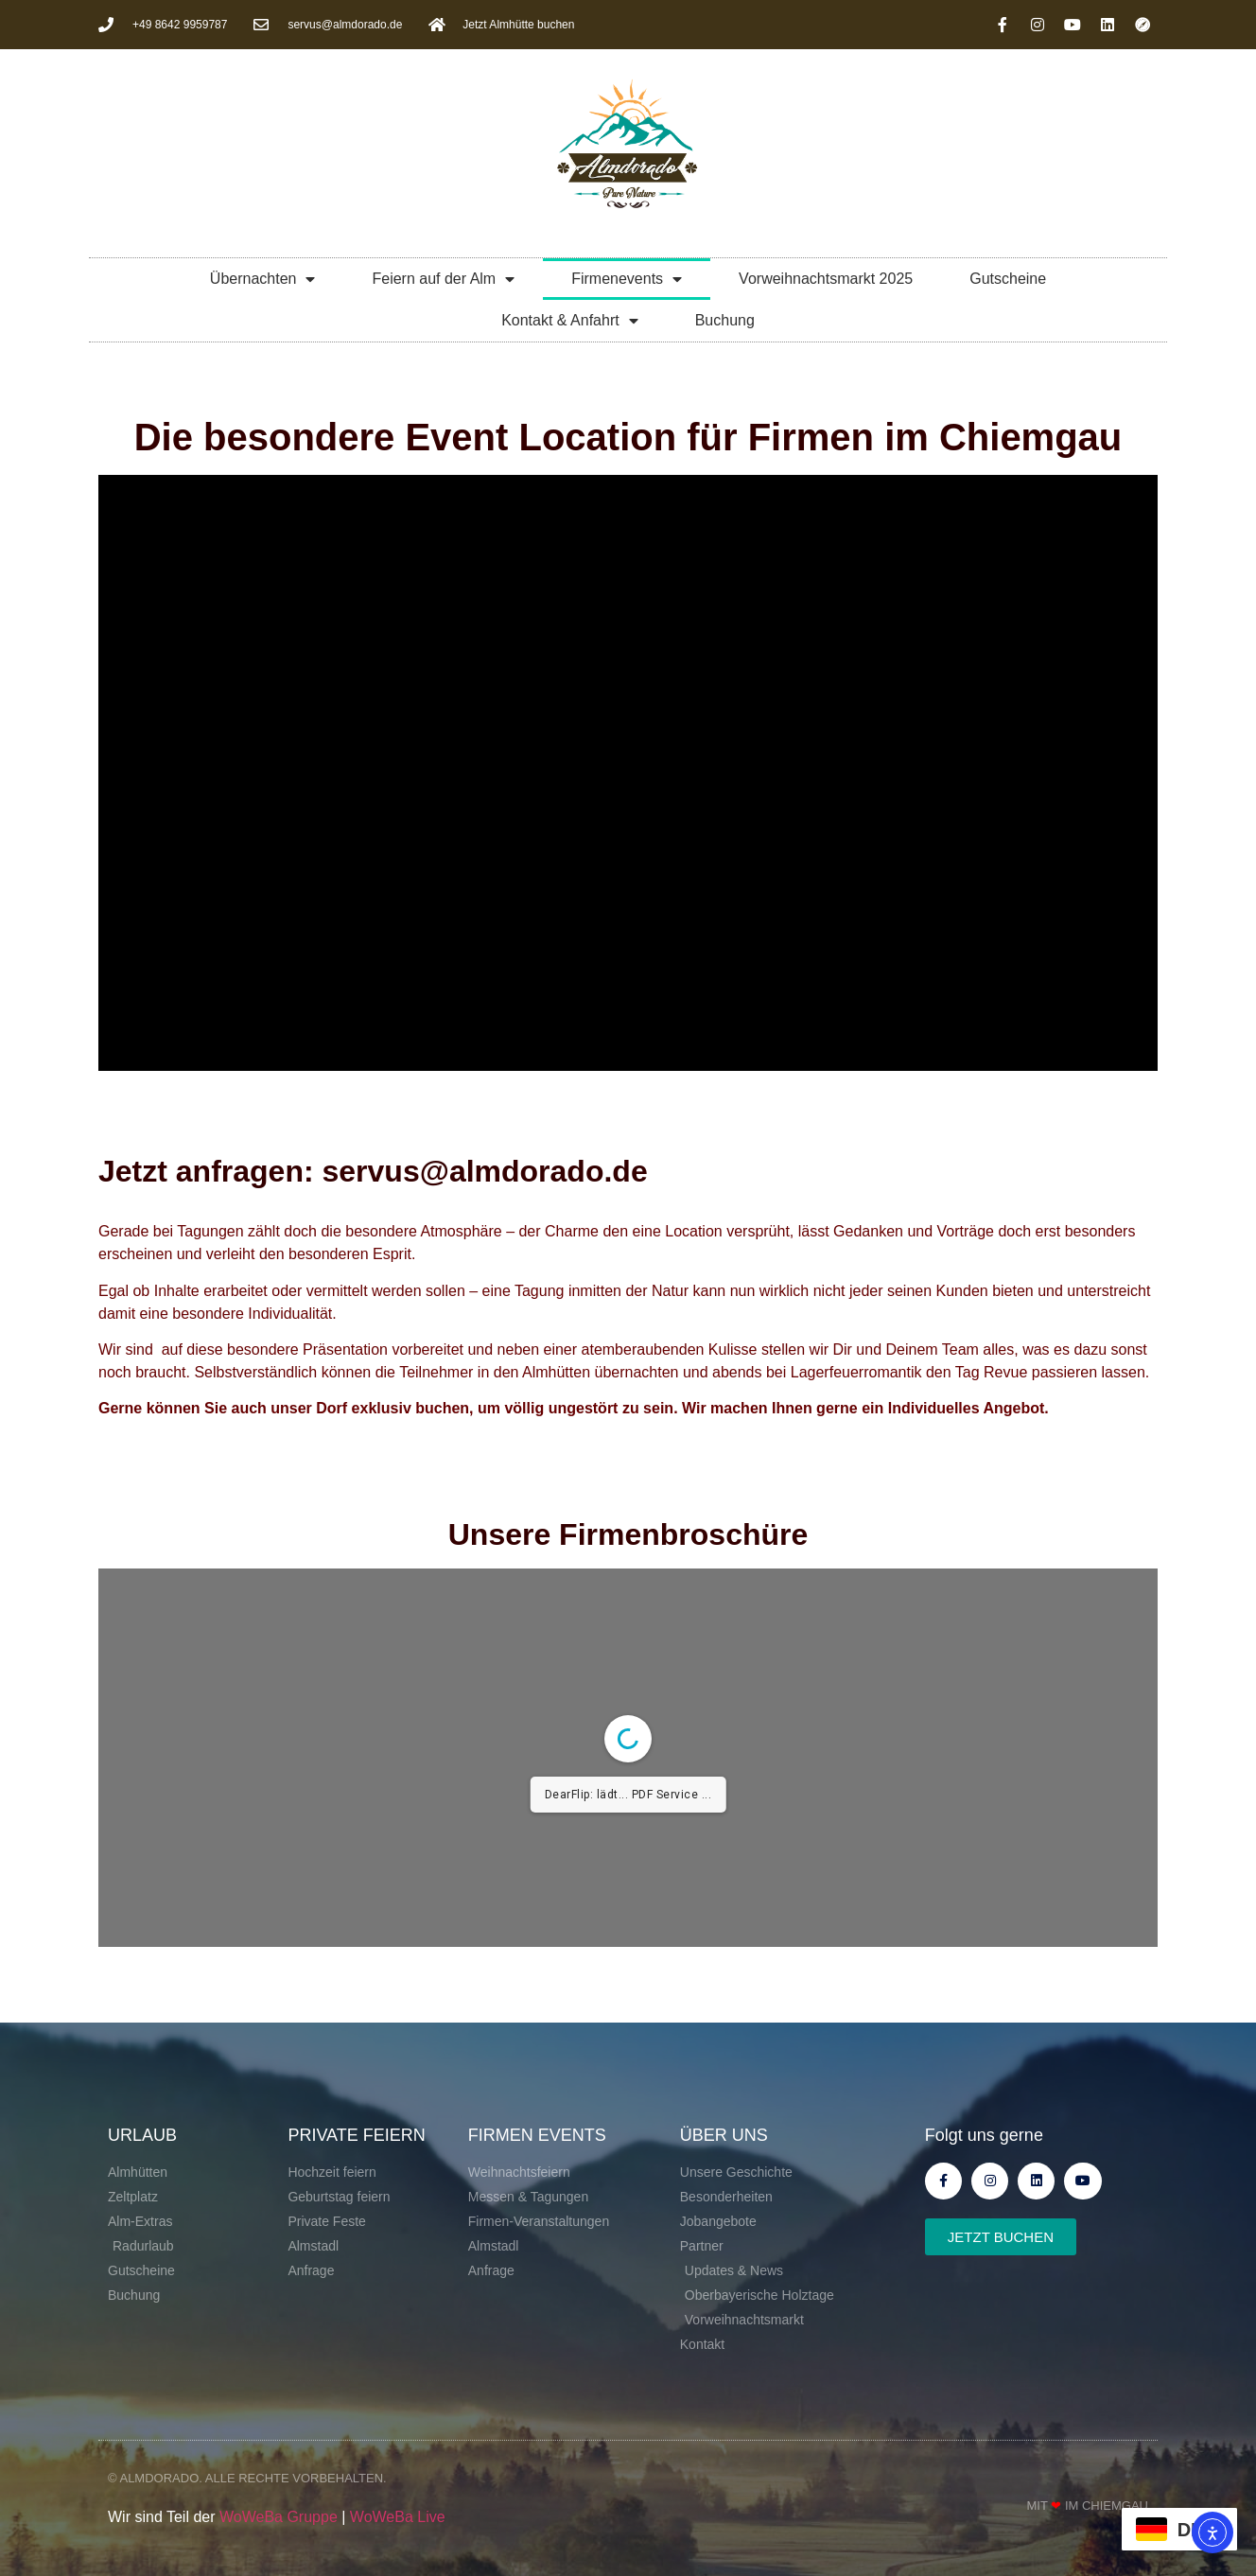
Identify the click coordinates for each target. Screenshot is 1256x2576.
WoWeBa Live (397, 2517)
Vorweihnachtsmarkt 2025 (826, 279)
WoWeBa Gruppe (278, 2517)
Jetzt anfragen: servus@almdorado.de (373, 1171)
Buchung (725, 320)
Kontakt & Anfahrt (569, 321)
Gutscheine (1007, 279)
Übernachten (263, 279)
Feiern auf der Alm (443, 279)
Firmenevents (626, 279)
